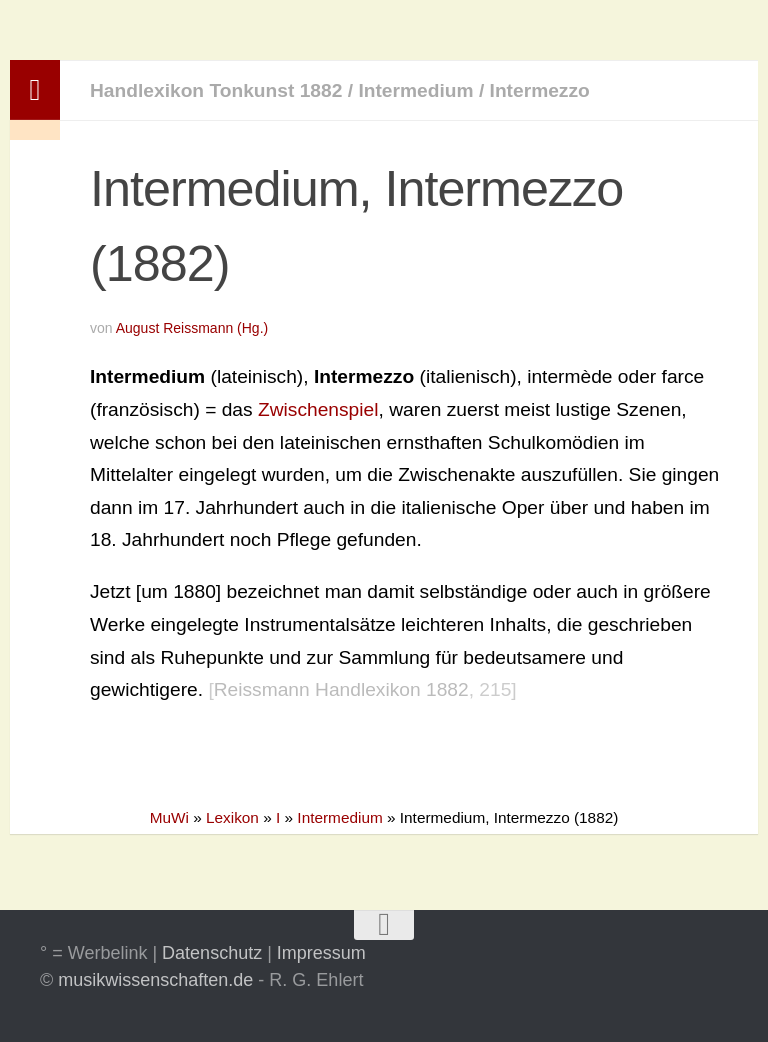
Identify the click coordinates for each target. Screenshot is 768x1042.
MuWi (169, 817)
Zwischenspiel (318, 409)
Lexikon (232, 817)
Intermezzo (540, 90)
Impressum (321, 953)
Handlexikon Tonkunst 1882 (216, 90)
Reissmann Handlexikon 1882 (341, 689)
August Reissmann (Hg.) (192, 328)
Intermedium (415, 90)
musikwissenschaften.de (155, 980)
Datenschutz (212, 953)
